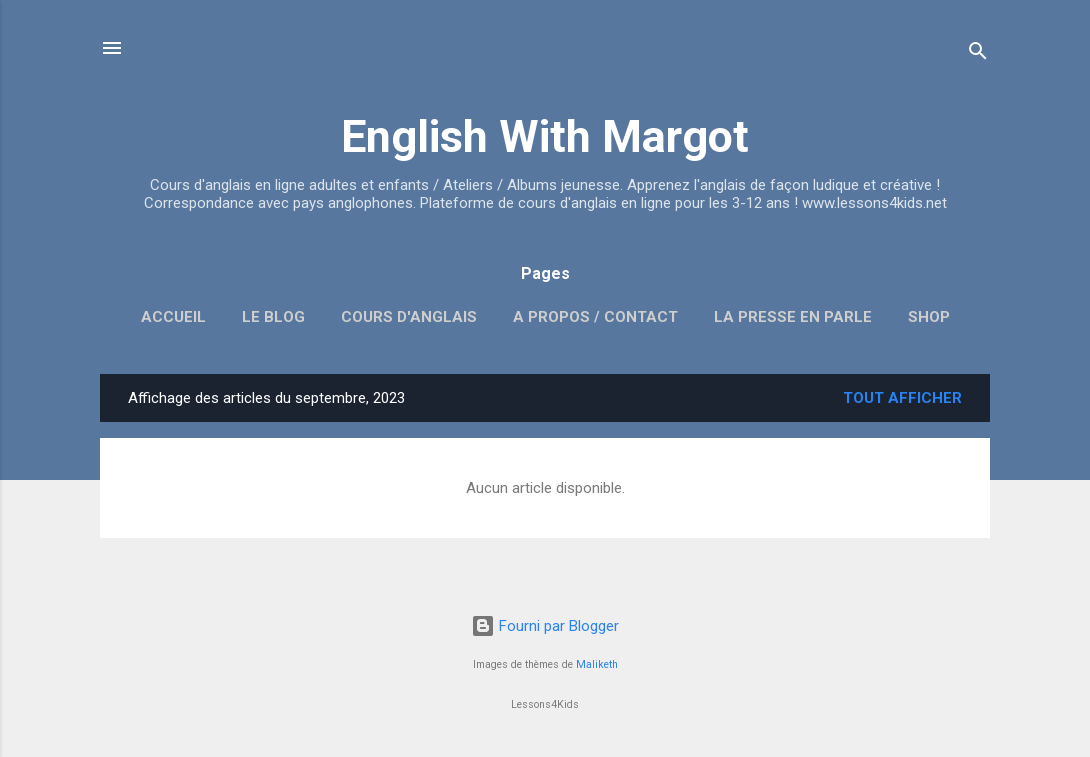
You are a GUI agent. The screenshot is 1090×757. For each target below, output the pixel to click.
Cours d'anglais (409, 317)
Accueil (173, 317)
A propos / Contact (595, 317)
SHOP (929, 317)
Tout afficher (902, 398)
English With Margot (545, 136)
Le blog (273, 317)
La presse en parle (793, 317)
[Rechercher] (978, 54)
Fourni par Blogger (545, 626)
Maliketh (597, 664)
